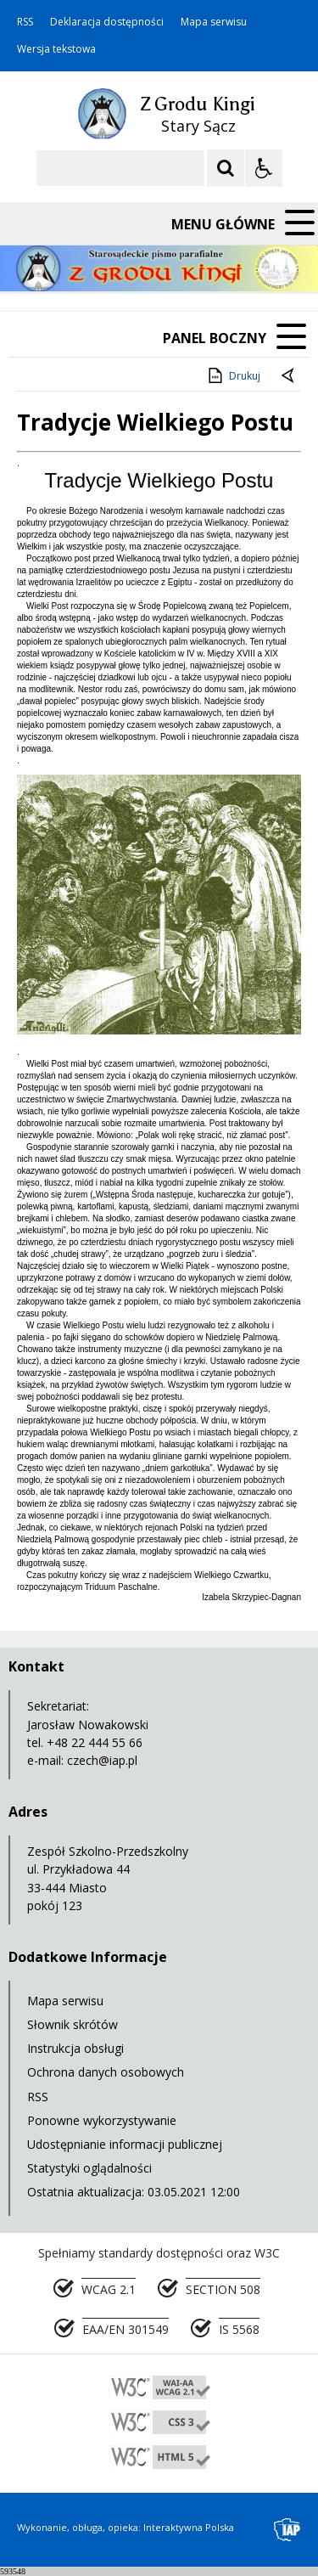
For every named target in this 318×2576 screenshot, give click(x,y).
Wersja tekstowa (56, 49)
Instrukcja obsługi (75, 2048)
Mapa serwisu (214, 22)
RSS (25, 22)
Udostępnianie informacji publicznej (124, 2144)
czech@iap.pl (102, 1760)
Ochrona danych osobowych (105, 2072)
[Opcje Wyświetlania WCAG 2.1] (263, 168)
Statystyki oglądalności (89, 2168)
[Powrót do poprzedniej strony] (289, 376)
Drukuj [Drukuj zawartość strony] (232, 375)
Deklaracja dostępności (107, 22)
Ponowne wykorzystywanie (101, 2120)
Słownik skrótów (72, 2024)
